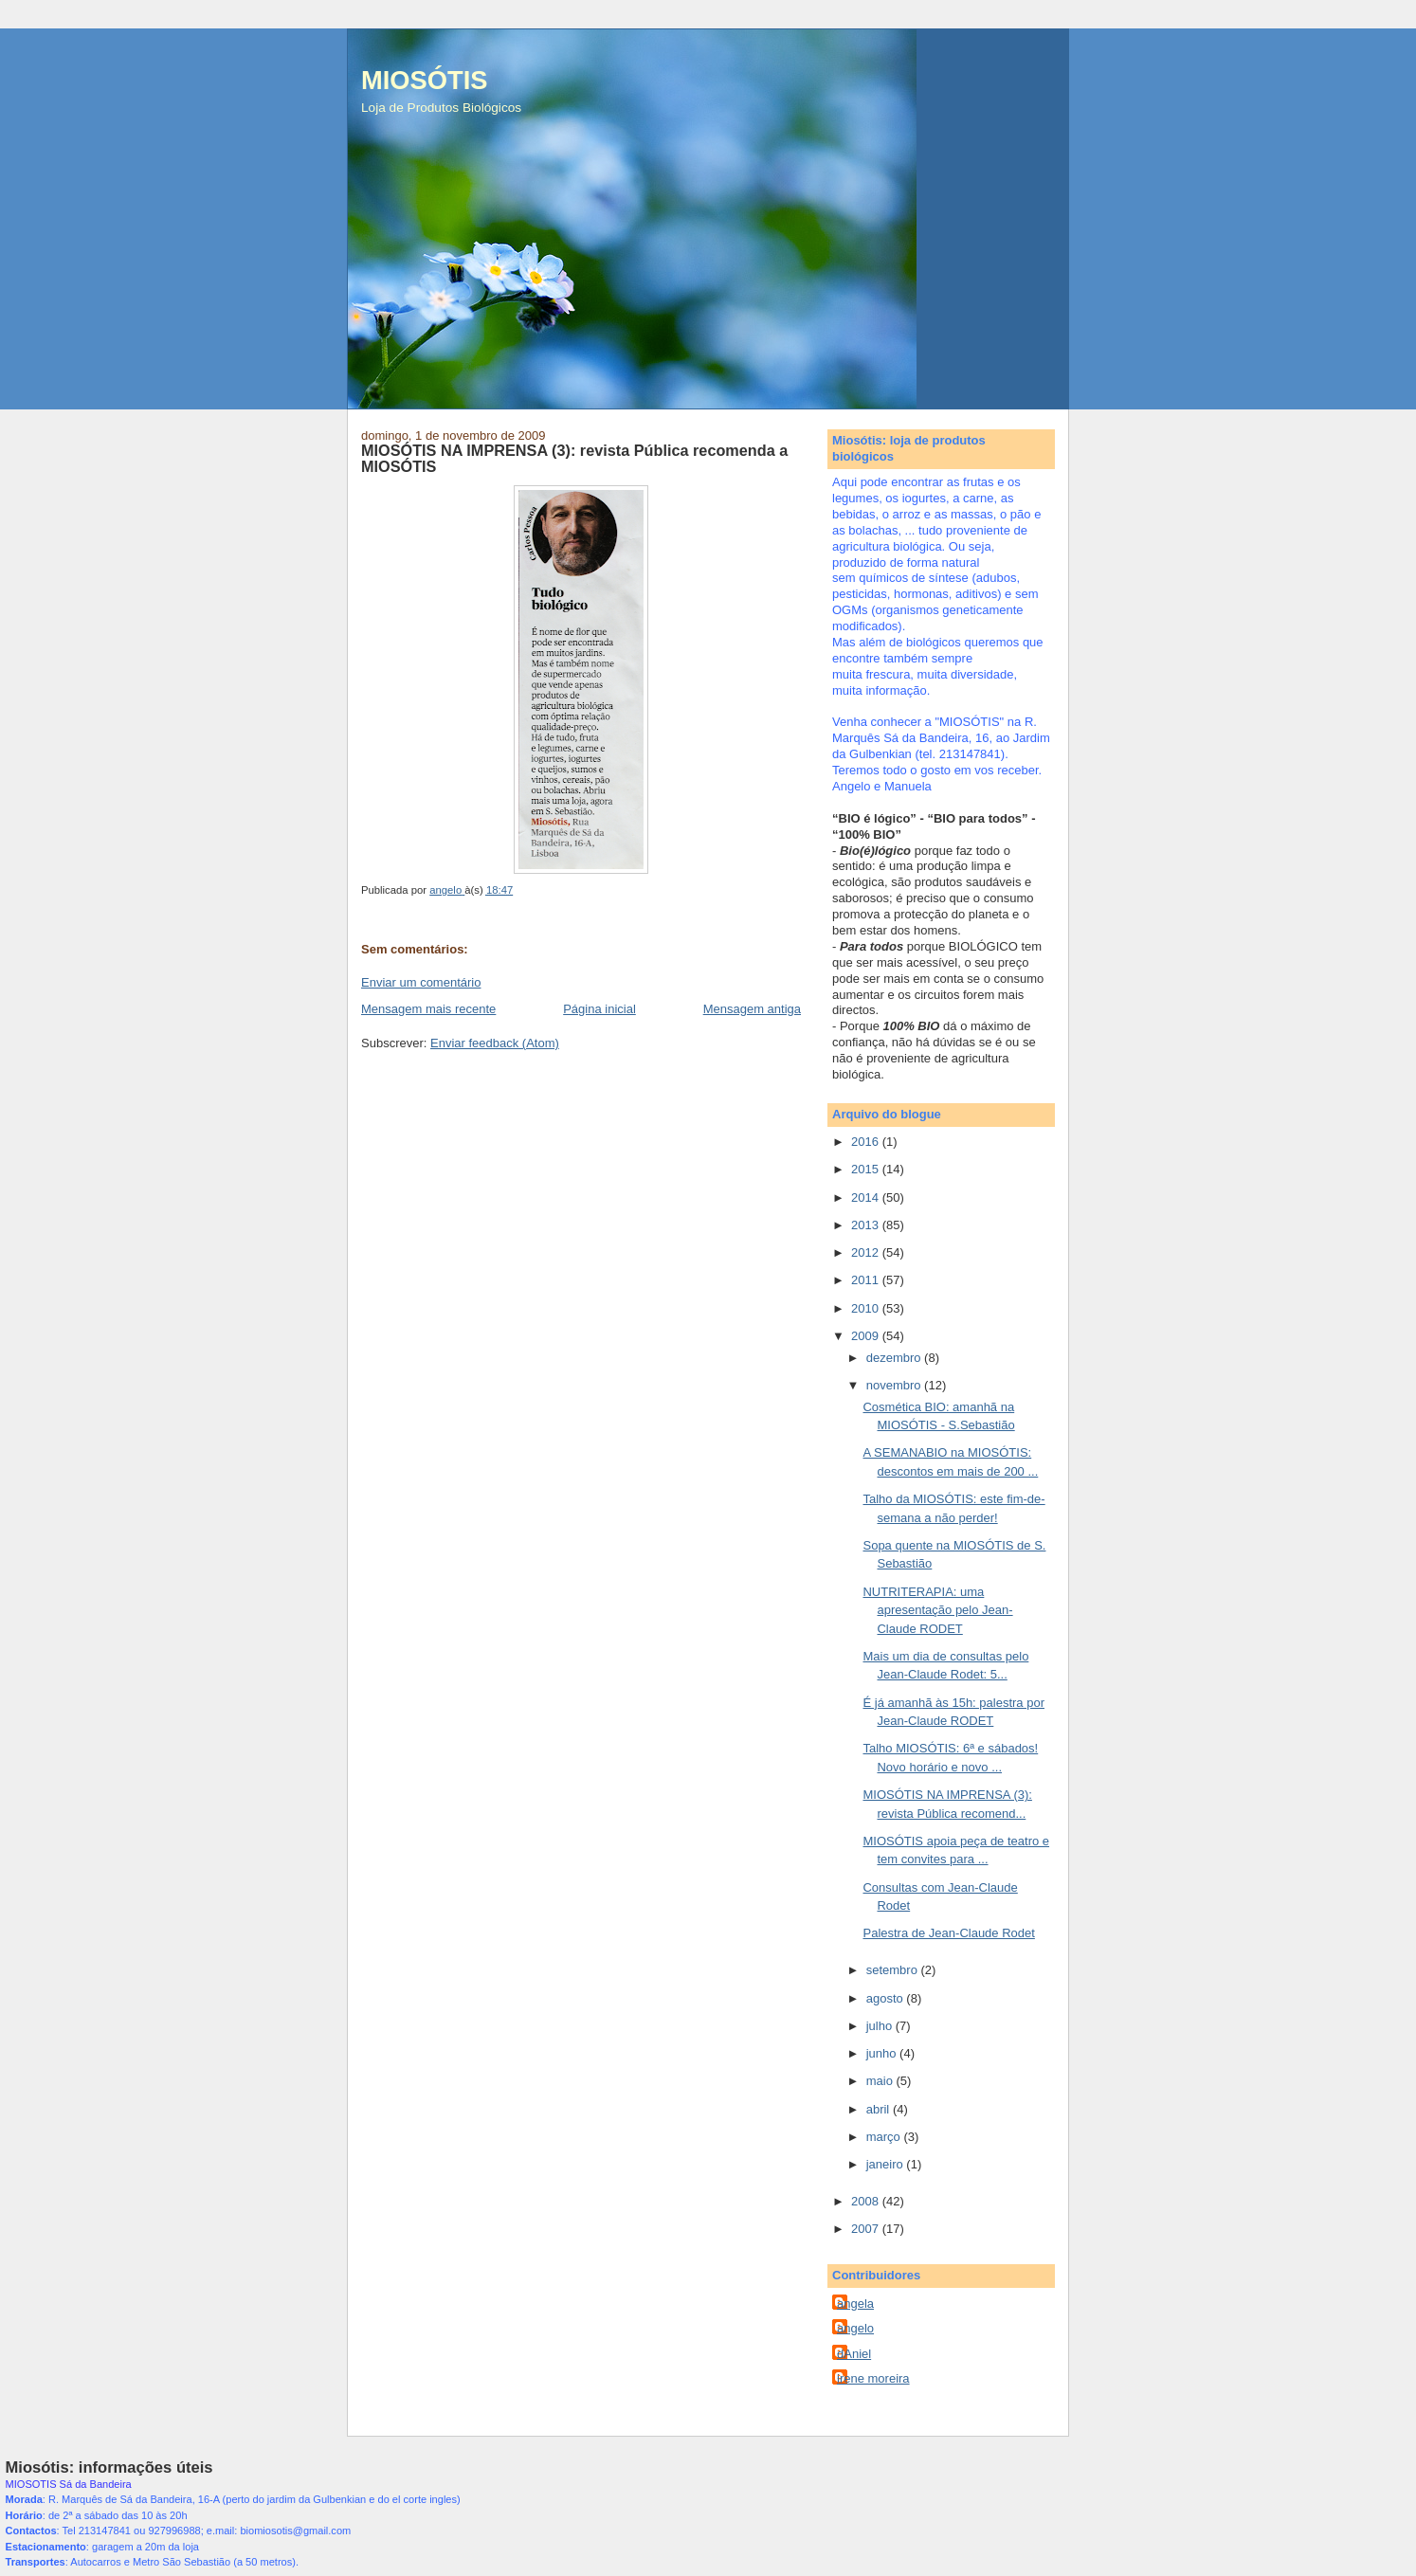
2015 (866, 1169)
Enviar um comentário (421, 982)
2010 (866, 1308)
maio (881, 2081)
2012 (866, 1252)
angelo (855, 2328)
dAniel (854, 2354)
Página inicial (599, 1009)
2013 (866, 1225)
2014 (866, 1197)
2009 (866, 1336)
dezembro (895, 1358)
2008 (866, 2201)
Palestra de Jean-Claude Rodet (948, 1933)
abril (879, 2109)
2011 (866, 1280)
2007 (866, 2229)
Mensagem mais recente (428, 1009)
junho (882, 2053)
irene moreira (873, 2378)
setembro (893, 1970)
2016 (866, 1141)
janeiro (886, 2164)
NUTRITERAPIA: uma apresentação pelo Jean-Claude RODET (937, 1610)
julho (881, 2026)
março (885, 2137)
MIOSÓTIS (424, 80)
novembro (895, 1385)
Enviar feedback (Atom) (494, 1043)
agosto (886, 1998)
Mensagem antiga (752, 1009)
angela (855, 2303)
